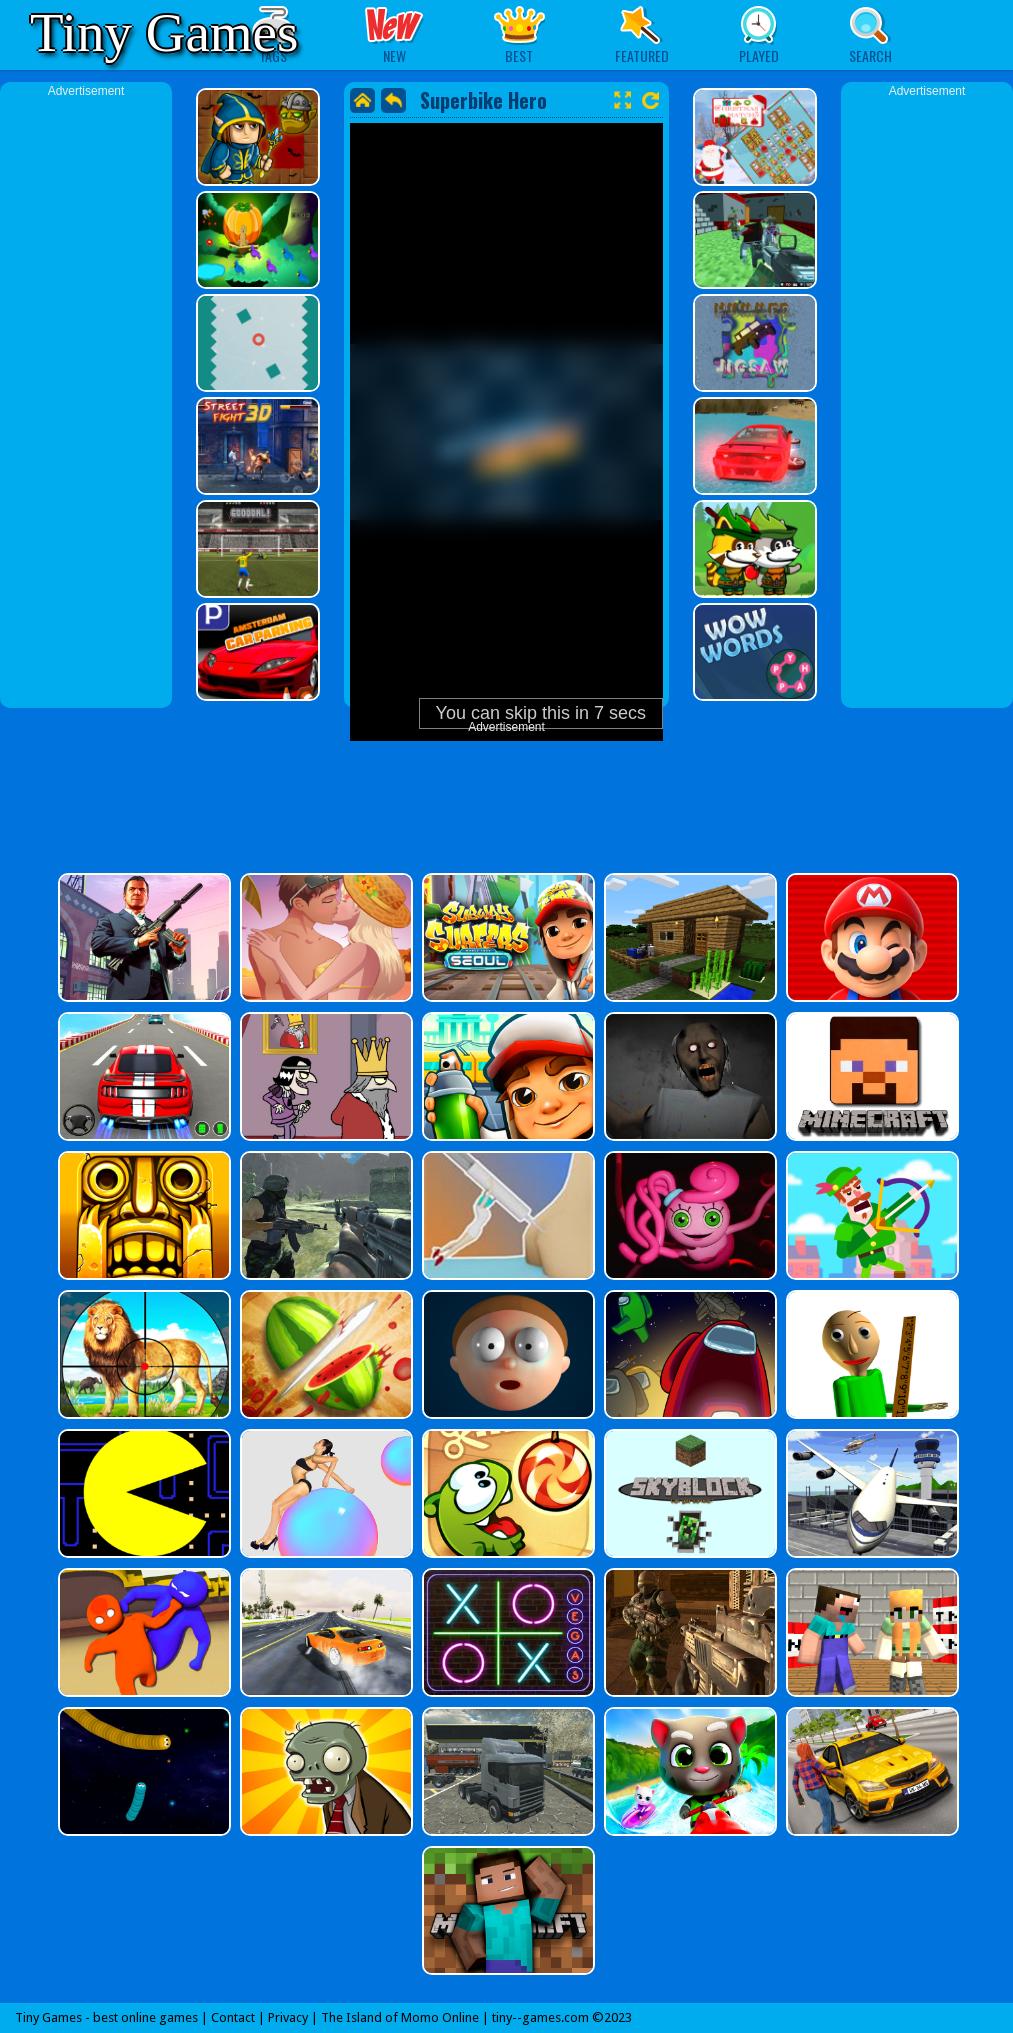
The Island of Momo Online (400, 2017)
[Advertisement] (86, 400)
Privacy (288, 2017)
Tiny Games (164, 32)
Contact (233, 2017)
